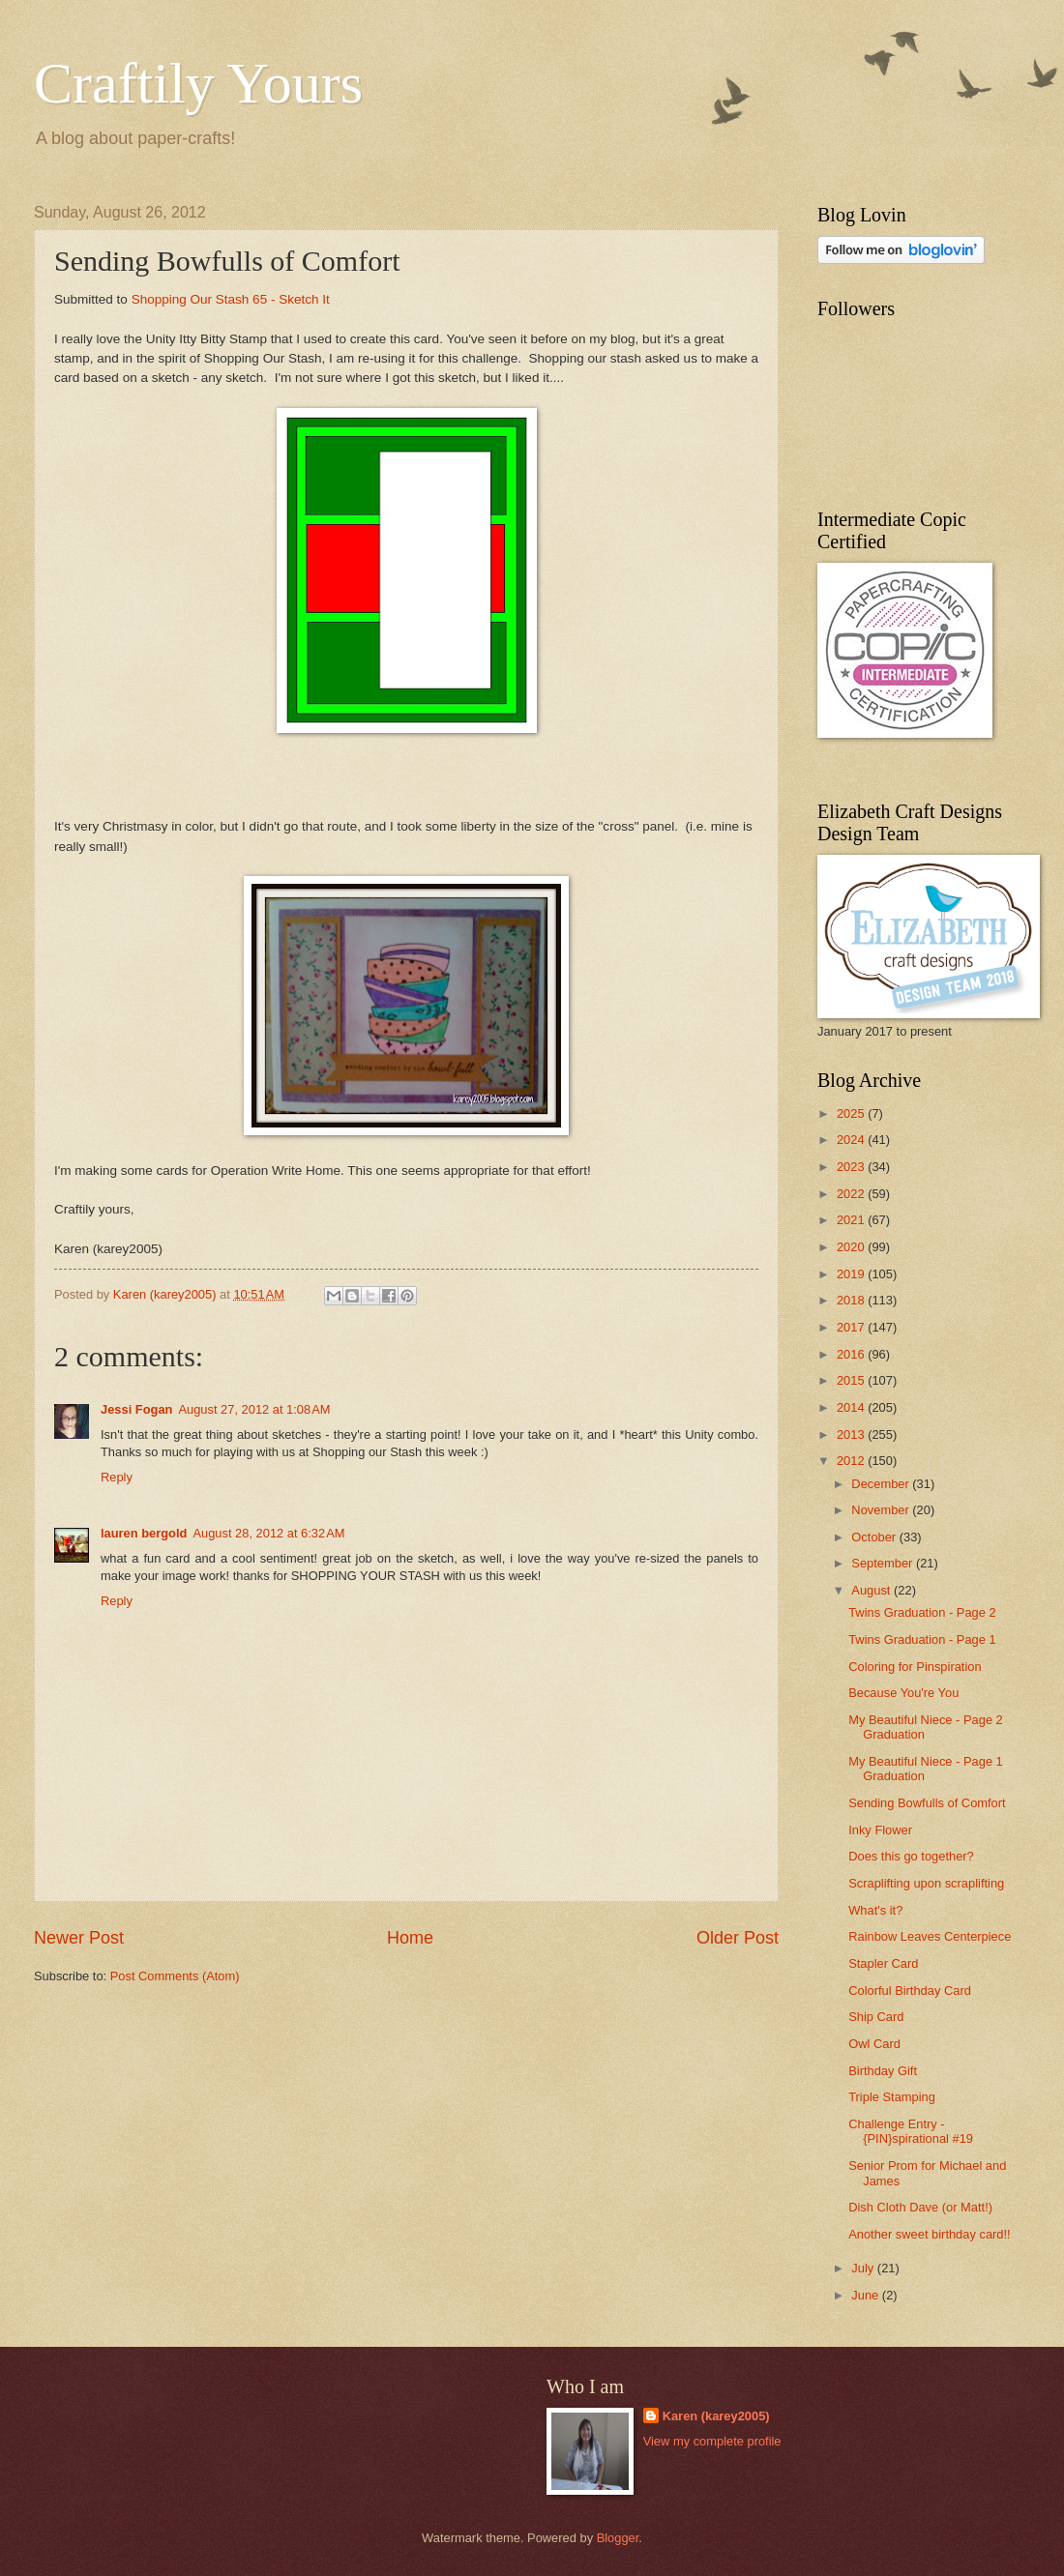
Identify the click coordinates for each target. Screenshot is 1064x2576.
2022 (852, 1193)
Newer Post (79, 1937)
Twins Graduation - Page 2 (921, 1612)
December (881, 1484)
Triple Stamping (891, 2097)
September (883, 1563)
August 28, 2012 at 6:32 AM (268, 1533)
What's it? (875, 1910)
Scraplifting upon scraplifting (926, 1883)
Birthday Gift (882, 2071)
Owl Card (874, 2043)
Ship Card (875, 2016)
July (863, 2268)
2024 (852, 1139)
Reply (117, 1477)
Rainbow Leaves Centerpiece (929, 1936)
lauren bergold (144, 1533)
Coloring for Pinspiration (914, 1666)
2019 (852, 1274)
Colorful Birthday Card (909, 1990)
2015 (852, 1380)
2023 (852, 1166)
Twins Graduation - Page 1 (921, 1639)
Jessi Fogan (136, 1409)
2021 (852, 1220)
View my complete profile (712, 2441)
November (881, 1510)
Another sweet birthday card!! (929, 2234)
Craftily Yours (198, 83)
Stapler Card (883, 1963)
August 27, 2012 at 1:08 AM (254, 1409)
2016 (852, 1354)
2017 (852, 1327)
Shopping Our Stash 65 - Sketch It (231, 299)
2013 (852, 1434)
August (872, 1590)
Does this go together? (911, 1856)
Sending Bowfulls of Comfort (926, 1803)
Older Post (737, 1937)
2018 (852, 1300)
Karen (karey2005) (716, 2416)
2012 (852, 1460)
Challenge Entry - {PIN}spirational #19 (910, 2131)
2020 (852, 1247)
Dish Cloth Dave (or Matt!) (920, 2207)
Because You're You (903, 1692)
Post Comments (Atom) (175, 1976)
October (875, 1537)
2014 (852, 1407)
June (866, 2295)
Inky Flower (880, 1830)
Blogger (618, 2538)
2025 (852, 1113)
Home (410, 1937)
